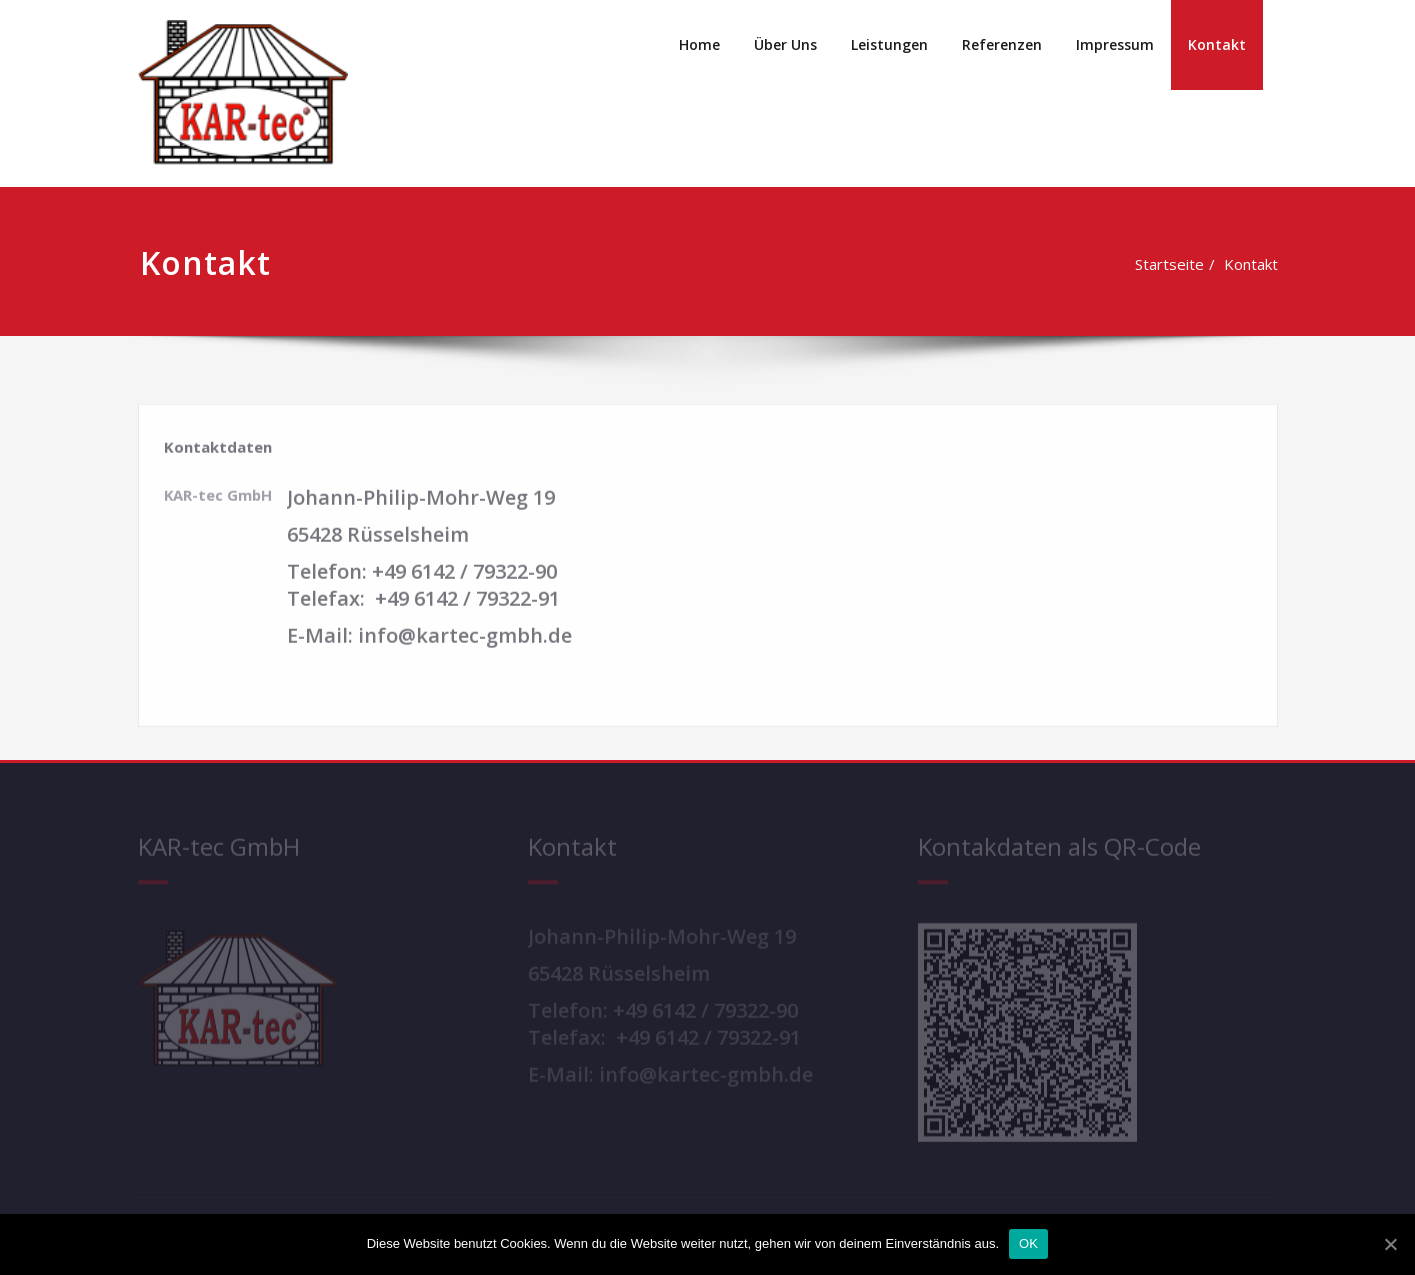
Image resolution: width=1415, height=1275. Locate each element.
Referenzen (1002, 44)
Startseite (1141, 264)
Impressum (1115, 44)
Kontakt (1217, 44)
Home (699, 44)
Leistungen (889, 44)
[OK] (1390, 1244)
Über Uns (785, 44)
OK (1028, 1243)
